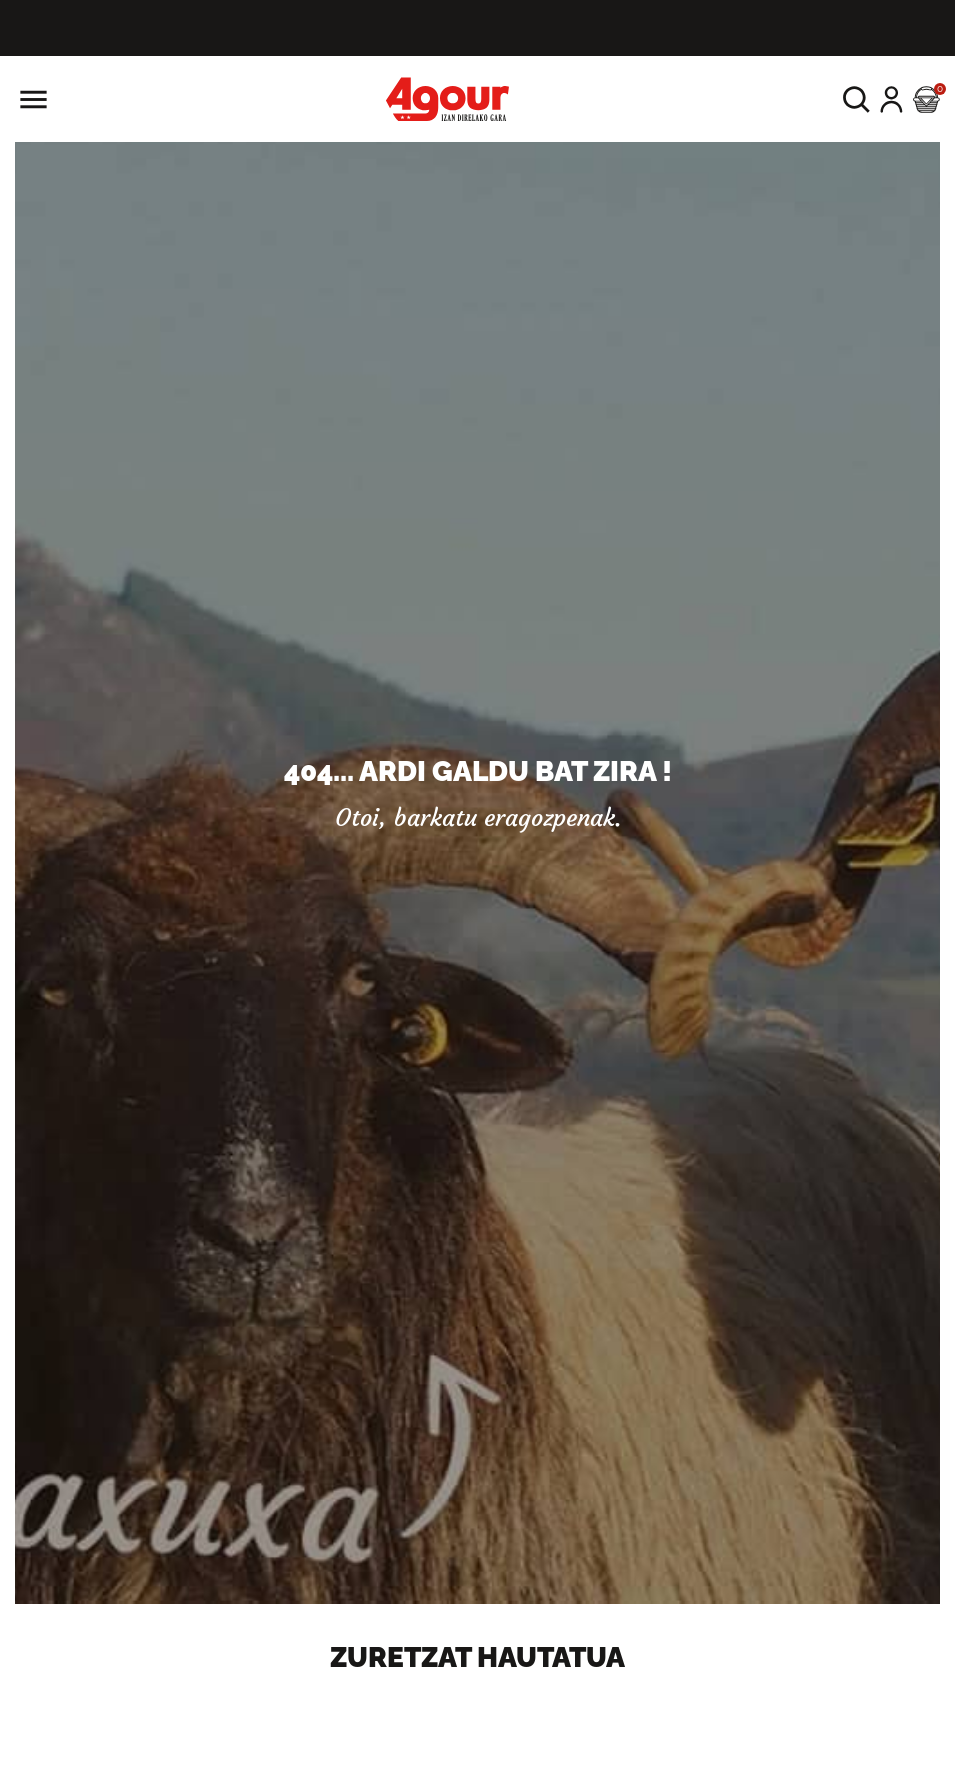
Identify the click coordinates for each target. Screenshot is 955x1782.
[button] (856, 99)
